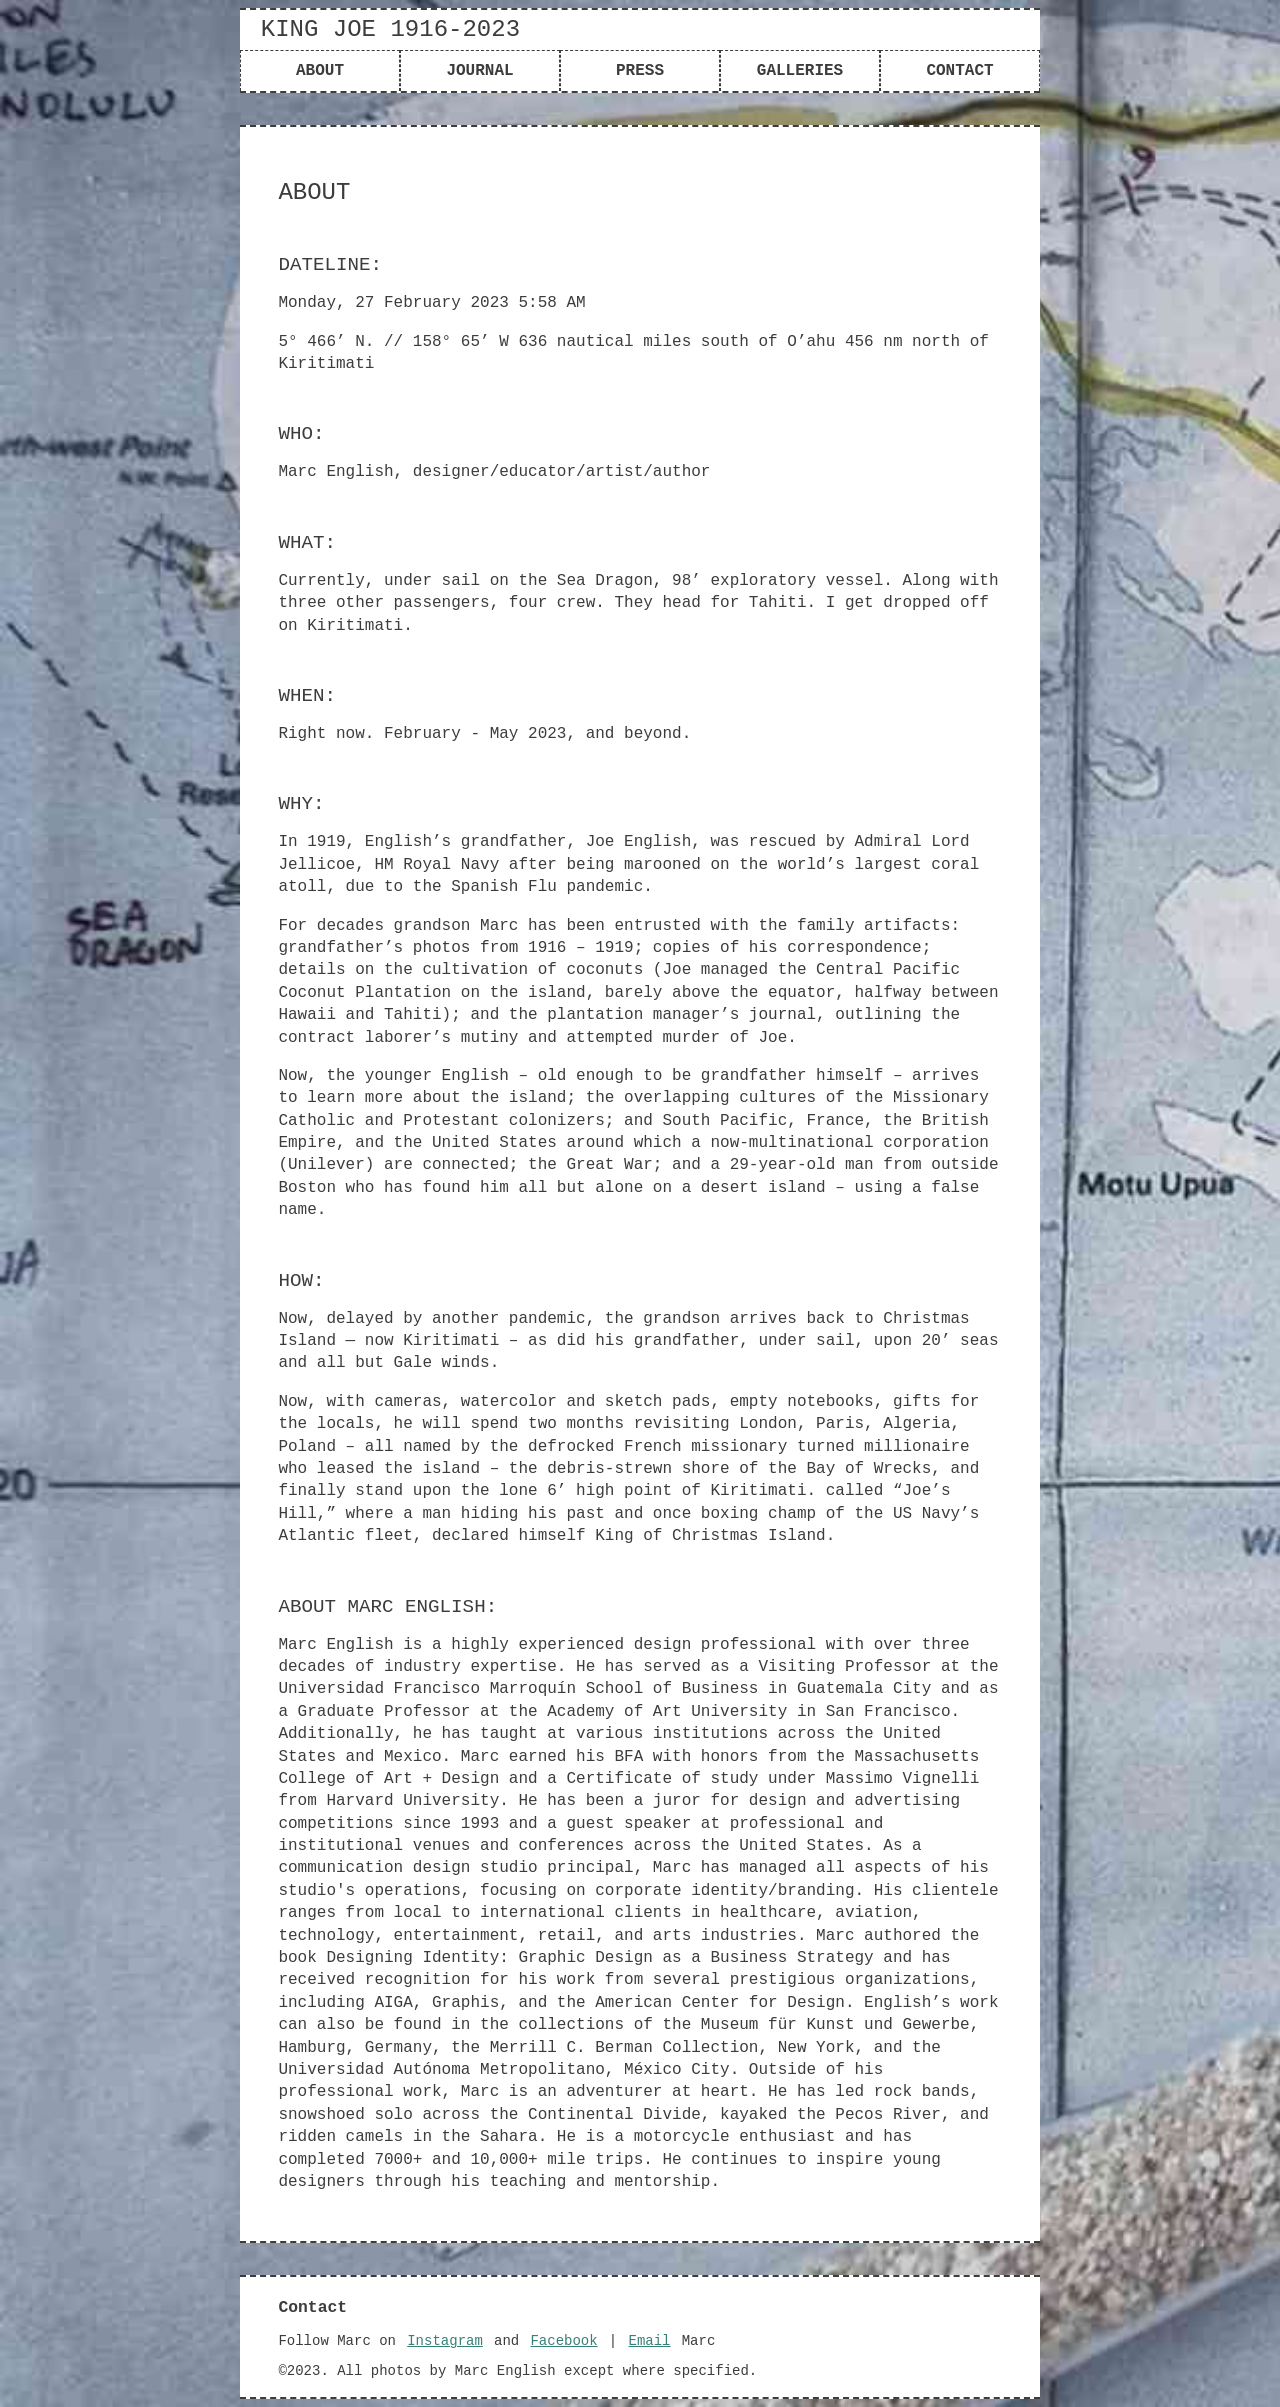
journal (479, 71)
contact (959, 71)
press (640, 71)
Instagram (445, 2341)
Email (649, 2341)
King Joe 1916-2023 (390, 29)
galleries (800, 71)
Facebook (563, 2341)
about (320, 71)
